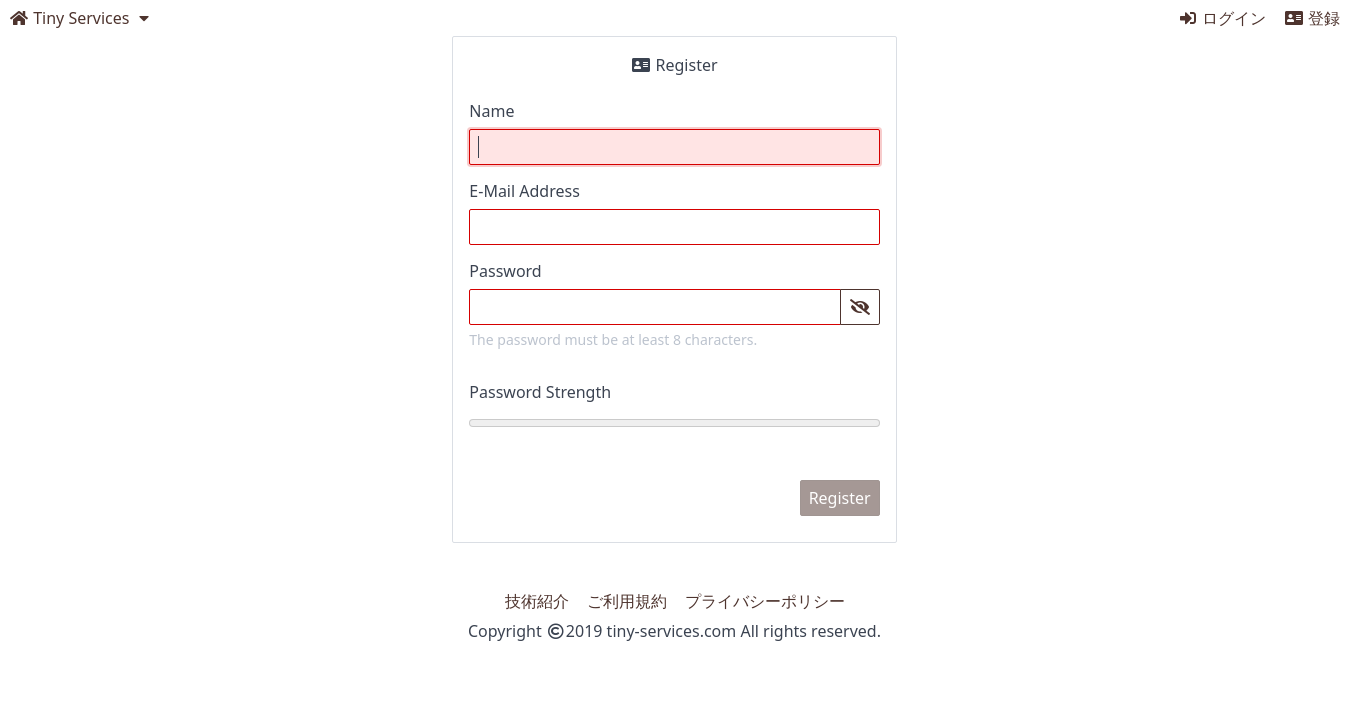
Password (505, 271)
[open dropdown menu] (81, 18)
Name (491, 111)
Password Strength (540, 392)
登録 (1312, 18)
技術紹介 (537, 601)
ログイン (1222, 18)
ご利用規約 (627, 601)
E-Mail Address (524, 191)
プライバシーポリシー (765, 601)
